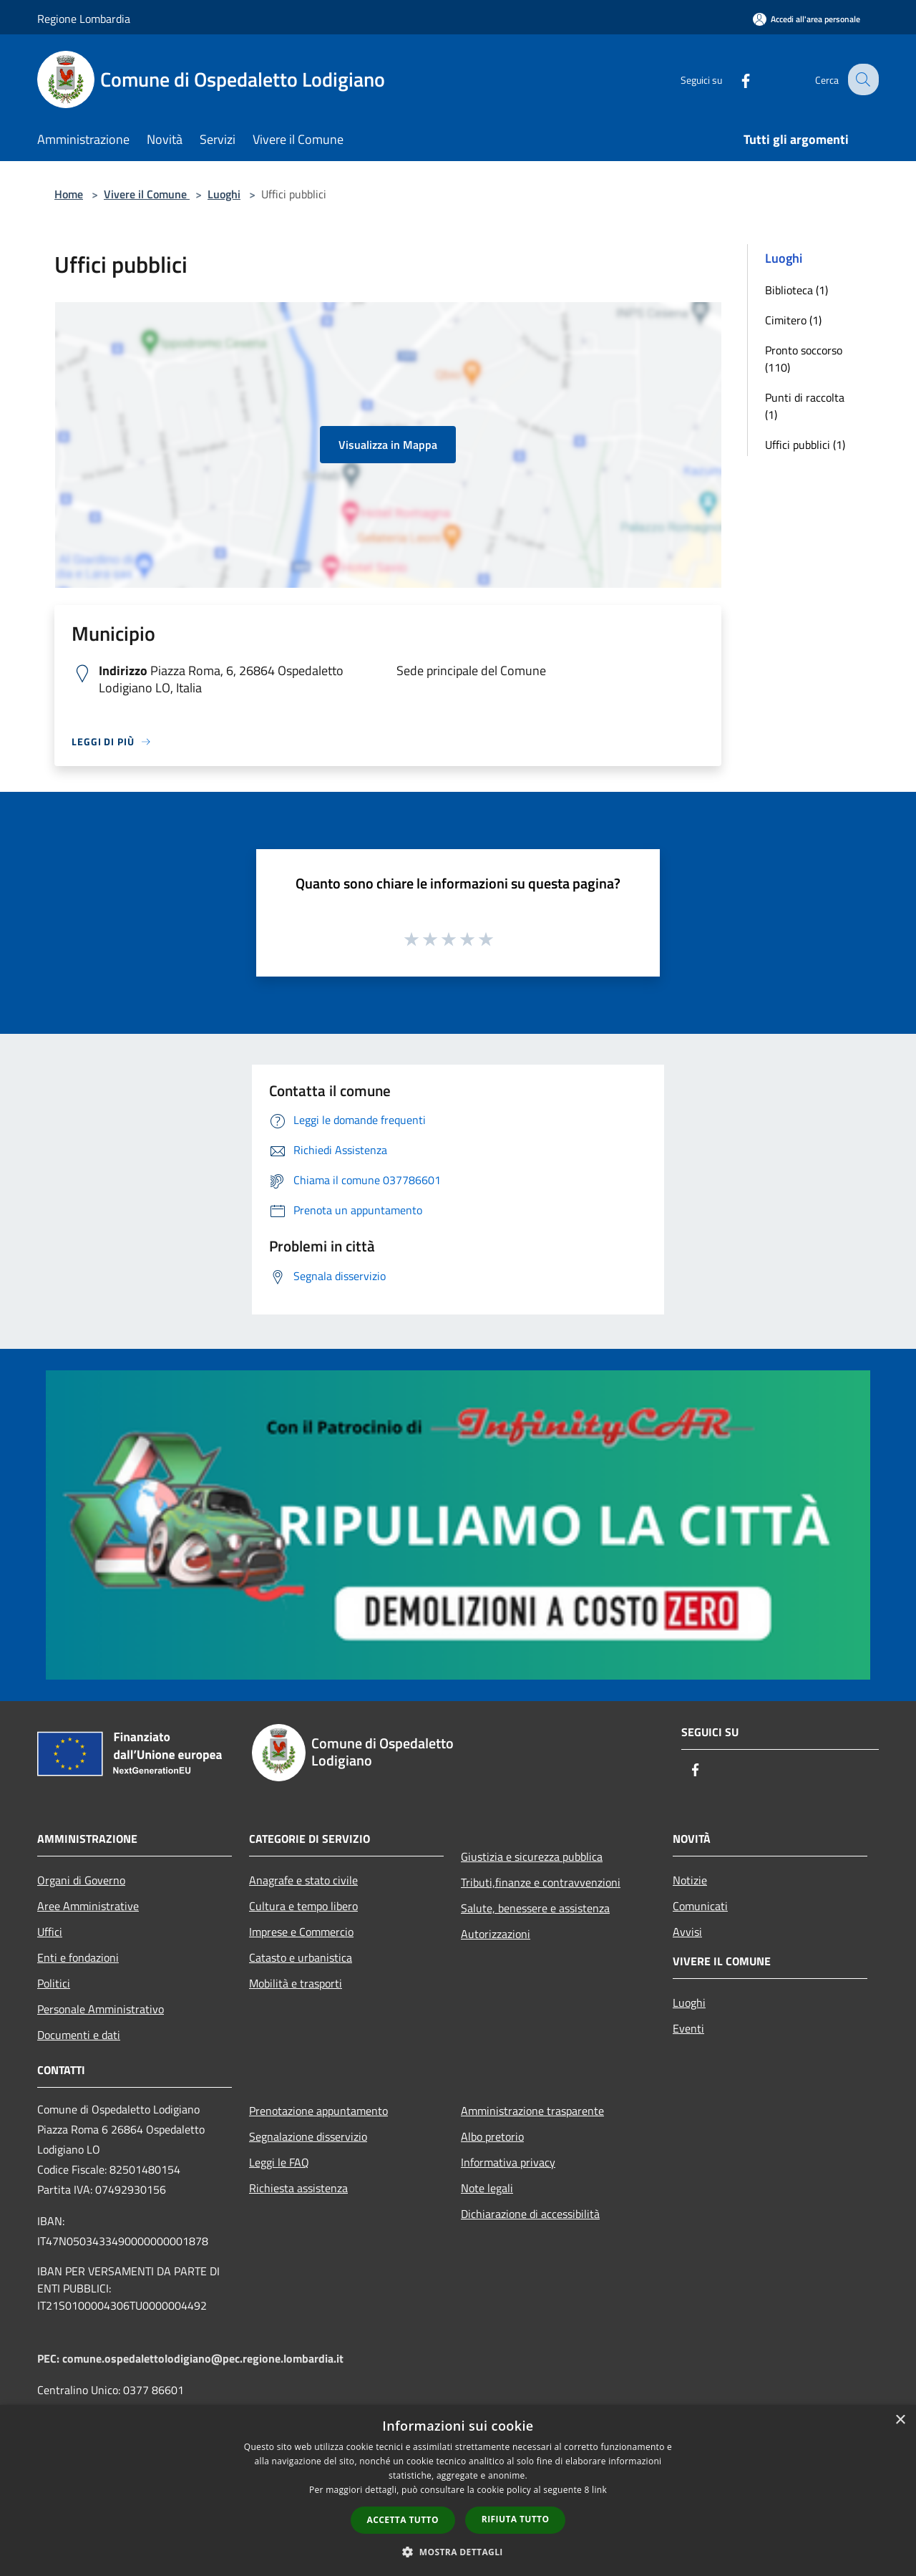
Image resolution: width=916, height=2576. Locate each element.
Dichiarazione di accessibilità (530, 2213)
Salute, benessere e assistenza (535, 1908)
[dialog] (458, 2490)
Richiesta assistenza (298, 2188)
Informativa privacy (508, 2162)
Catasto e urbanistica (300, 1957)
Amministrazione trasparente (532, 2110)
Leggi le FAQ (279, 2162)
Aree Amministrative (88, 1905)
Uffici (49, 1931)
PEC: (49, 2358)
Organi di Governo (81, 1880)
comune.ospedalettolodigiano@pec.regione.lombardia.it (203, 2358)
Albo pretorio (492, 2136)
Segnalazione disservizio (308, 2136)
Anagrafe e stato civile (303, 1880)
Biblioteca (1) (796, 290)
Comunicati (700, 1905)
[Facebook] (734, 79)
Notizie (690, 1880)
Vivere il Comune (147, 194)
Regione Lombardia (83, 18)
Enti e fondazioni (78, 1957)
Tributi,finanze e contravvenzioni (540, 1882)
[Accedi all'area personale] (806, 19)
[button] (458, 2551)
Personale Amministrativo (100, 2009)
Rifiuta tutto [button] (516, 2519)
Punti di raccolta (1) (804, 406)
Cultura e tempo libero (303, 1905)
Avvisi (687, 1931)
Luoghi (224, 194)
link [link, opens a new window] (599, 2490)
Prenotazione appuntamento (318, 2110)
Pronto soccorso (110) (803, 359)
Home (68, 194)
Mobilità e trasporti (295, 1983)
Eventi (688, 2028)
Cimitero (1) (793, 320)
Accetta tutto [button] (403, 2520)
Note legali (487, 2188)
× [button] (900, 2420)
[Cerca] (861, 79)
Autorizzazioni (495, 1933)
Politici (53, 1983)
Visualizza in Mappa (387, 444)
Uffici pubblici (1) (805, 444)
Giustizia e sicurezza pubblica (532, 1856)
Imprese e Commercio (301, 1931)
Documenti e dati (78, 2034)
